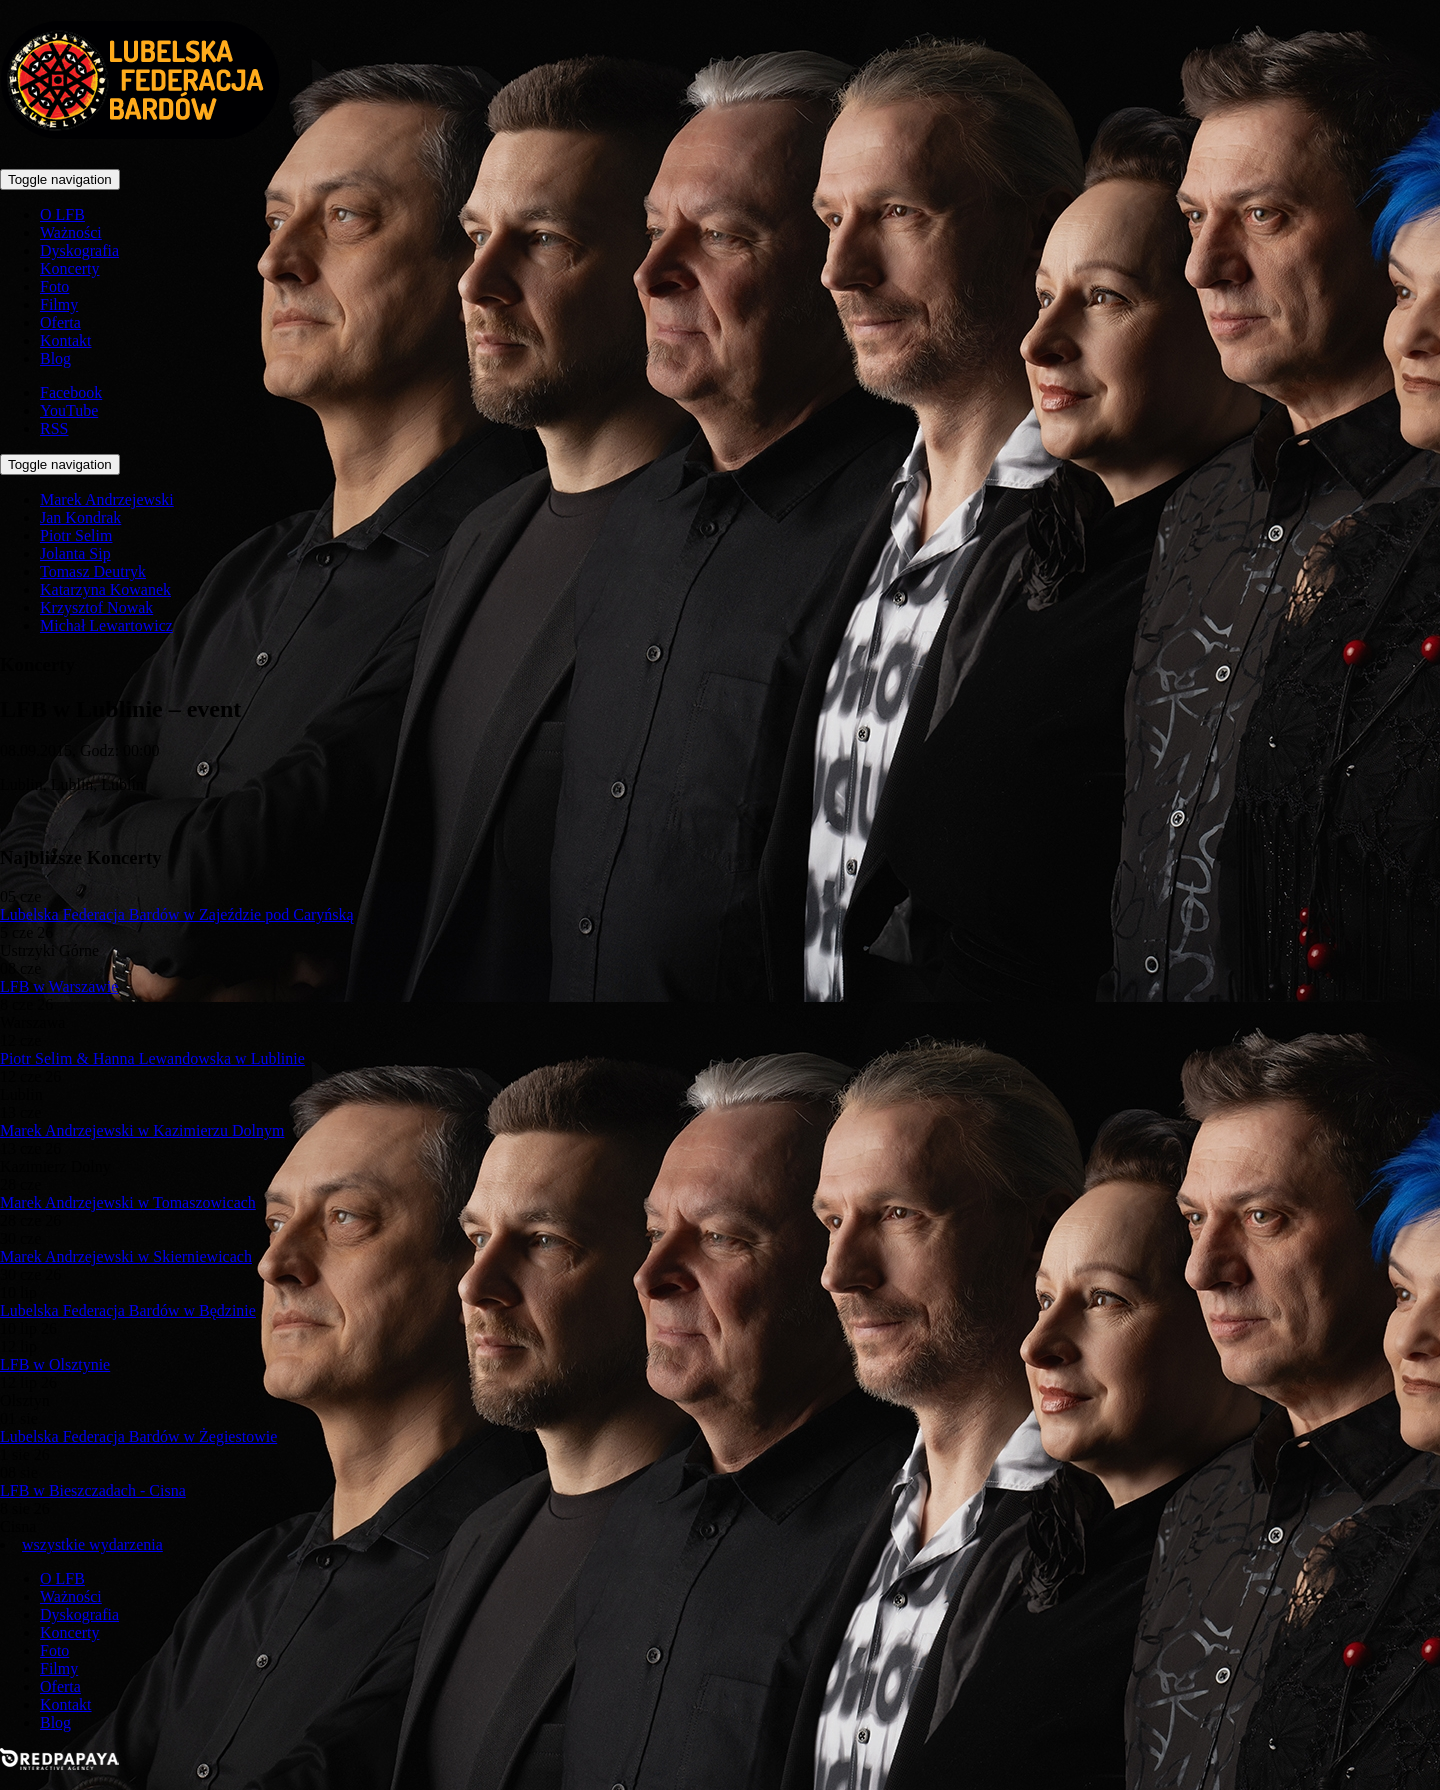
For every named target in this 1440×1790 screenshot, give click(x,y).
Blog (55, 358)
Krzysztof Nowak (96, 607)
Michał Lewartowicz (106, 625)
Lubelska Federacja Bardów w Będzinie (128, 1310)
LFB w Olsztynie (55, 1364)
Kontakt (66, 340)
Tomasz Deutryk (93, 571)
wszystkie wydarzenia (92, 1544)
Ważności (71, 232)
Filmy (59, 304)
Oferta (60, 322)
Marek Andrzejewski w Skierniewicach (126, 1256)
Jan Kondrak (80, 517)
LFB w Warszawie (59, 986)
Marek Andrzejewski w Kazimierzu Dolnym (142, 1130)
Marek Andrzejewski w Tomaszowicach (128, 1202)
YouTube (69, 410)
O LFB (62, 214)
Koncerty (70, 268)
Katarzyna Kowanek (105, 589)
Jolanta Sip (75, 553)
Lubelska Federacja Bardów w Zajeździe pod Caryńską (177, 914)
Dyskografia (79, 250)
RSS (54, 428)
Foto (54, 286)
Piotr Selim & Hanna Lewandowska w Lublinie (152, 1058)
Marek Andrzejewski (107, 499)
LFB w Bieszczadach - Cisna (93, 1490)
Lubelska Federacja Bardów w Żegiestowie (138, 1436)
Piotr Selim (76, 535)
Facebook (71, 392)
